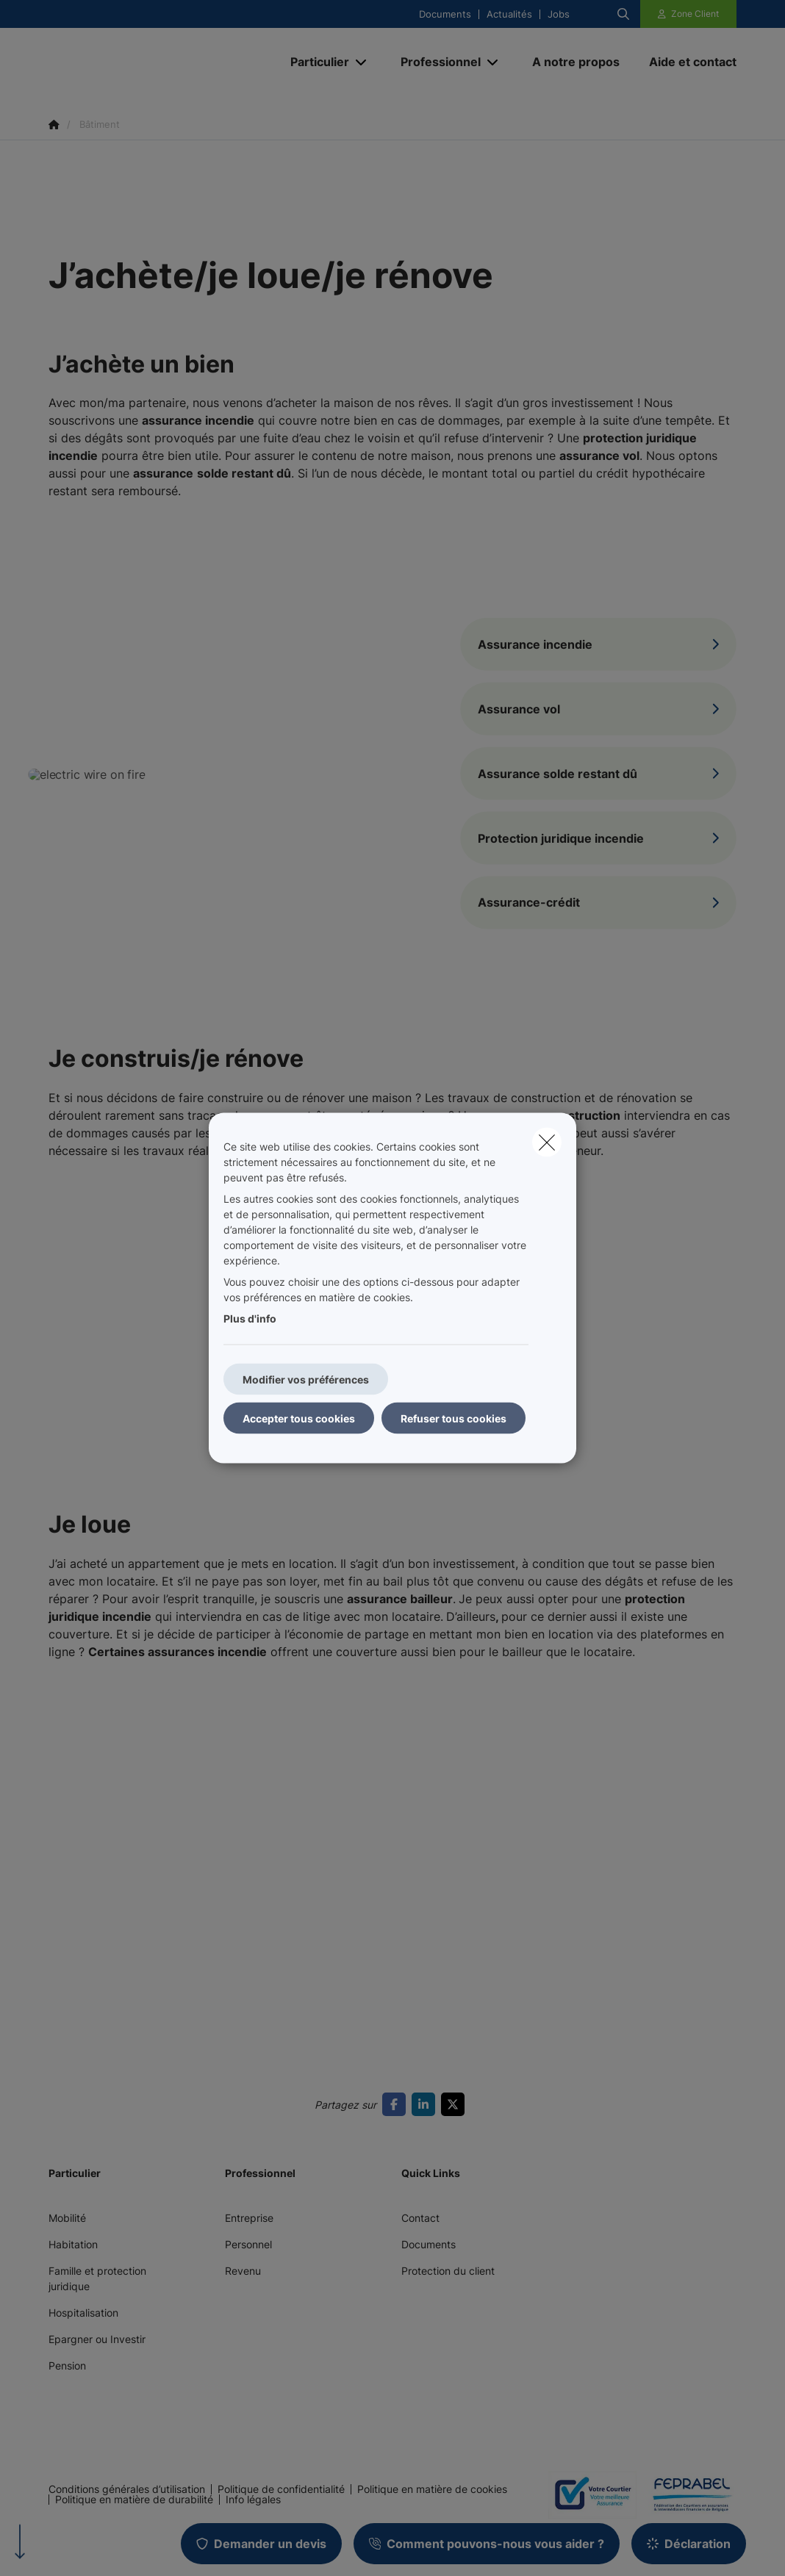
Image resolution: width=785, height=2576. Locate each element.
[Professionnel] (435, 62)
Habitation (73, 2244)
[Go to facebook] (397, 2104)
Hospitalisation (83, 2312)
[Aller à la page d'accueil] (159, 62)
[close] (547, 1142)
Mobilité (67, 2218)
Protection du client (448, 2270)
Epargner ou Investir (97, 2339)
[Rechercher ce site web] (623, 14)
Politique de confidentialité (281, 2489)
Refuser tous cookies (453, 1418)
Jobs (559, 14)
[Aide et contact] (685, 62)
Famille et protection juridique (97, 2278)
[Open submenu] (362, 62)
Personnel (248, 2244)
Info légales (253, 2499)
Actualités (509, 14)
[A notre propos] (575, 62)
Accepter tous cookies (299, 1418)
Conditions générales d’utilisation (127, 2489)
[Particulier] (314, 62)
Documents (445, 14)
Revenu (243, 2270)
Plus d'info (249, 1318)
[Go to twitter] (455, 2104)
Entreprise (249, 2218)
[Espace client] (688, 14)
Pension (67, 2365)
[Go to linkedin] (426, 2104)
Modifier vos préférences (306, 1379)
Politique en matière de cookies (432, 2489)
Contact (420, 2218)
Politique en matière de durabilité (134, 2499)
